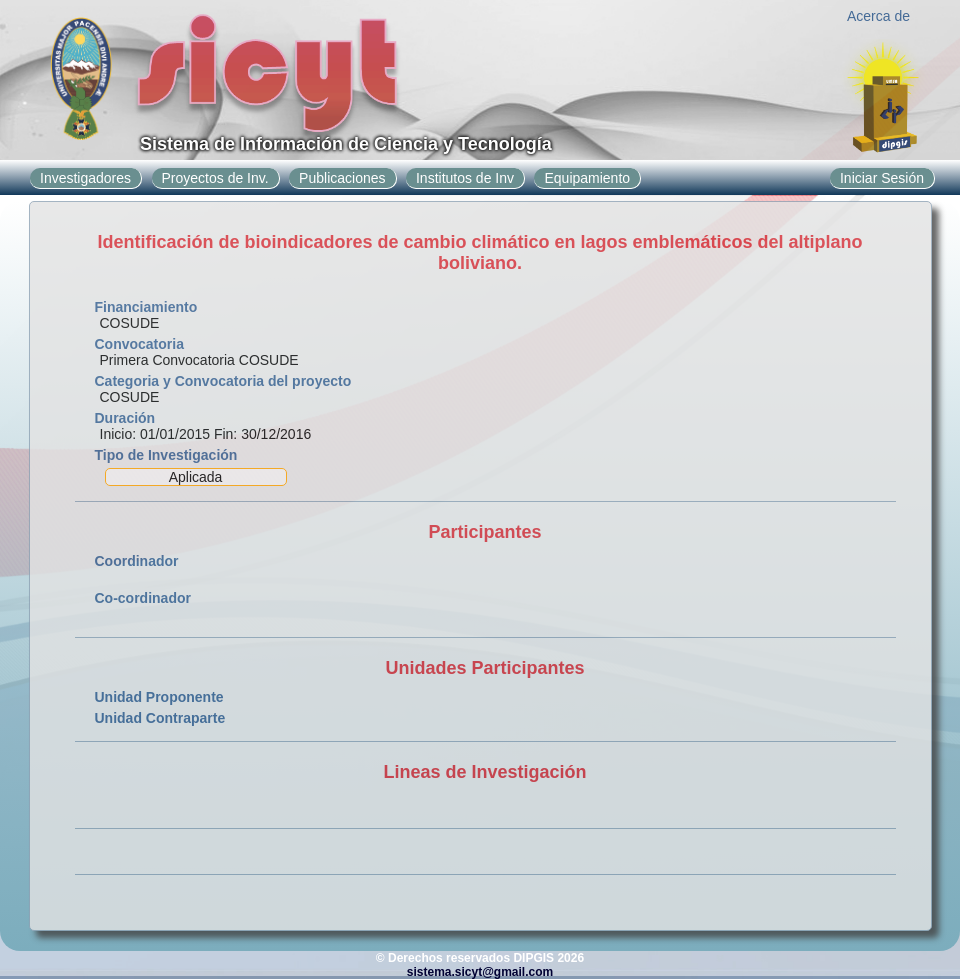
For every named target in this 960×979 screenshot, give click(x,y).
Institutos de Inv (465, 178)
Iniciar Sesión (882, 178)
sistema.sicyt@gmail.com (480, 972)
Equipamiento (587, 178)
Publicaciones (342, 178)
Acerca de (878, 16)
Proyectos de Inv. (215, 178)
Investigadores (85, 178)
